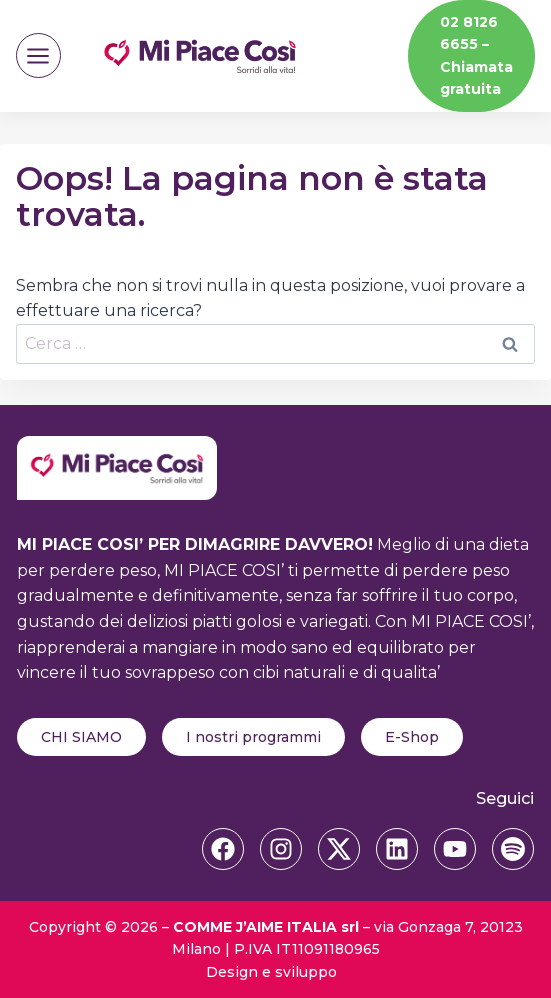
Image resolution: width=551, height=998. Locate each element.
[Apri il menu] (38, 55)
